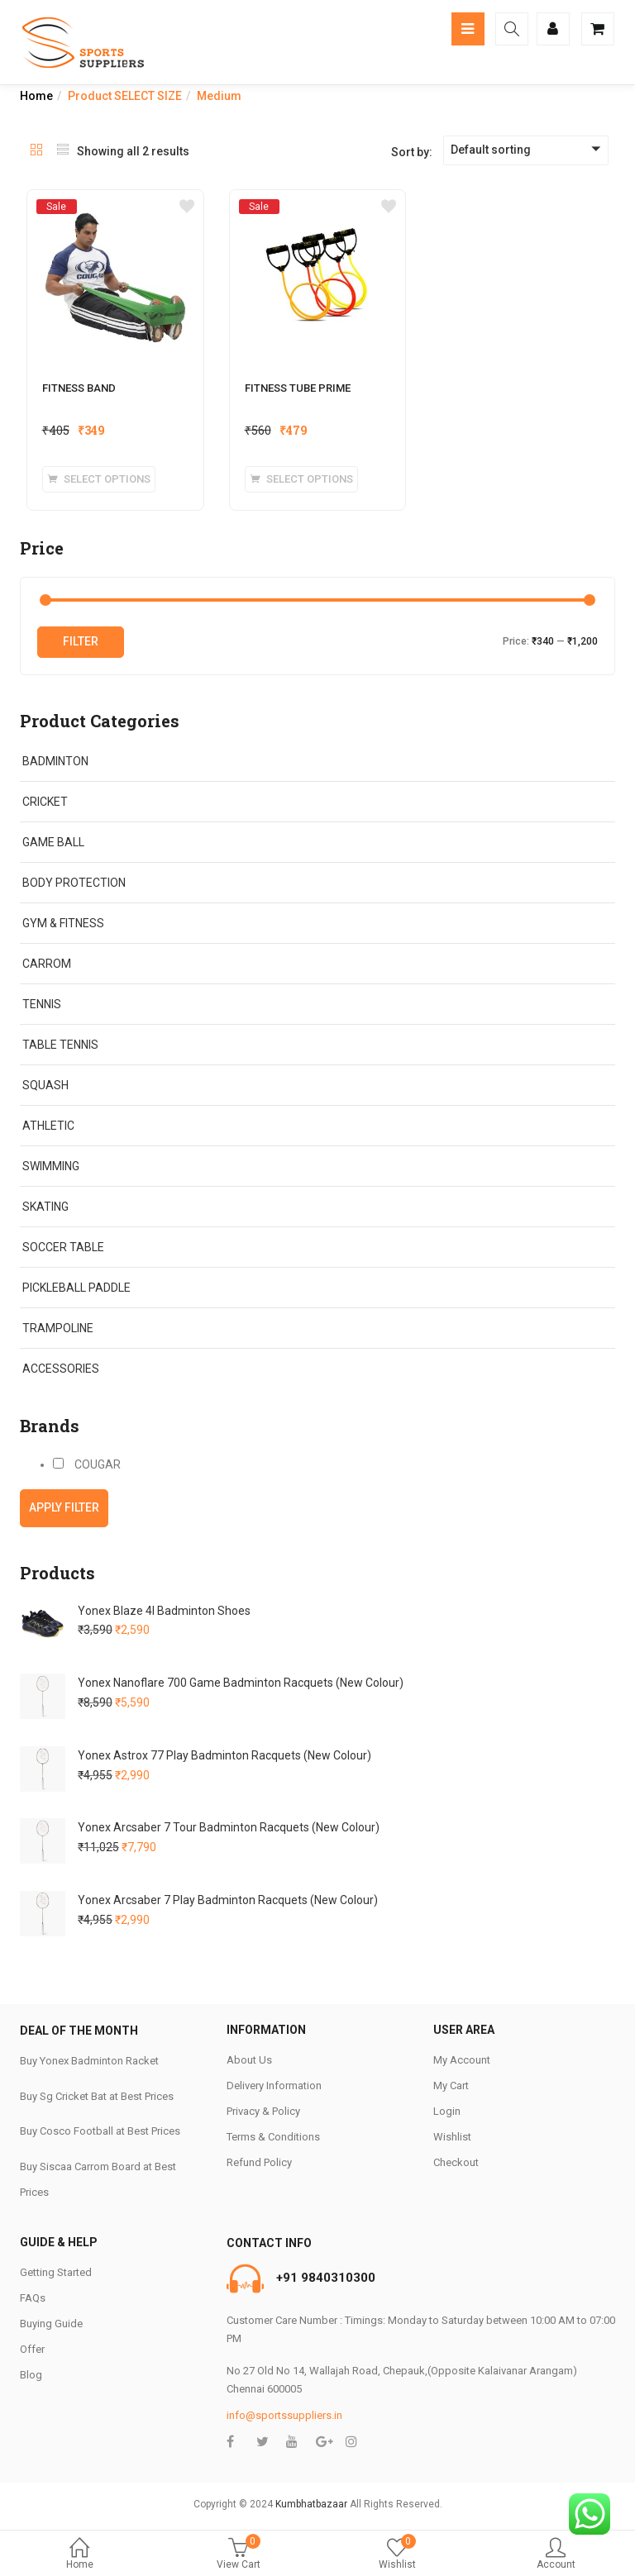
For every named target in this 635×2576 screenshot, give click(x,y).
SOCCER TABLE (63, 1247)
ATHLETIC (48, 1125)
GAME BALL (53, 842)
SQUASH (45, 1085)
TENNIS (41, 1004)
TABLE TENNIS (60, 1044)
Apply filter (64, 1507)
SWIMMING (50, 1166)
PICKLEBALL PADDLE (76, 1287)
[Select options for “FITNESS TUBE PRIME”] (301, 479)
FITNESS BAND (79, 388)
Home (79, 2555)
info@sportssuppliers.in (284, 2415)
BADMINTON (55, 761)
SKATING (45, 1206)
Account (555, 2555)
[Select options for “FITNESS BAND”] (98, 479)
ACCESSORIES (60, 1368)
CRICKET (45, 801)
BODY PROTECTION (74, 882)
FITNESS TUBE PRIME (298, 388)
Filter (80, 641)
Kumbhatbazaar (311, 2504)
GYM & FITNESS (63, 923)
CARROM (46, 963)
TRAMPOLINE (57, 1328)
